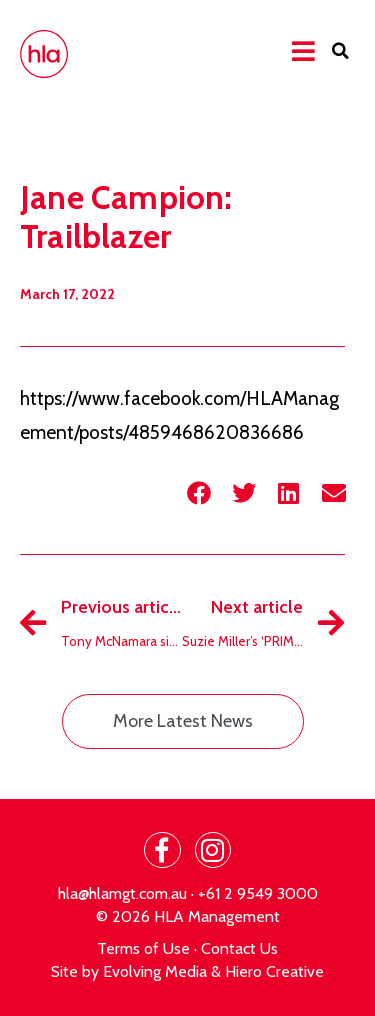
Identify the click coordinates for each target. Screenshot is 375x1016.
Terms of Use (143, 948)
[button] (340, 51)
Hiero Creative (274, 971)
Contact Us (239, 948)
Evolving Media (155, 971)
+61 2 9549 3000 (258, 893)
